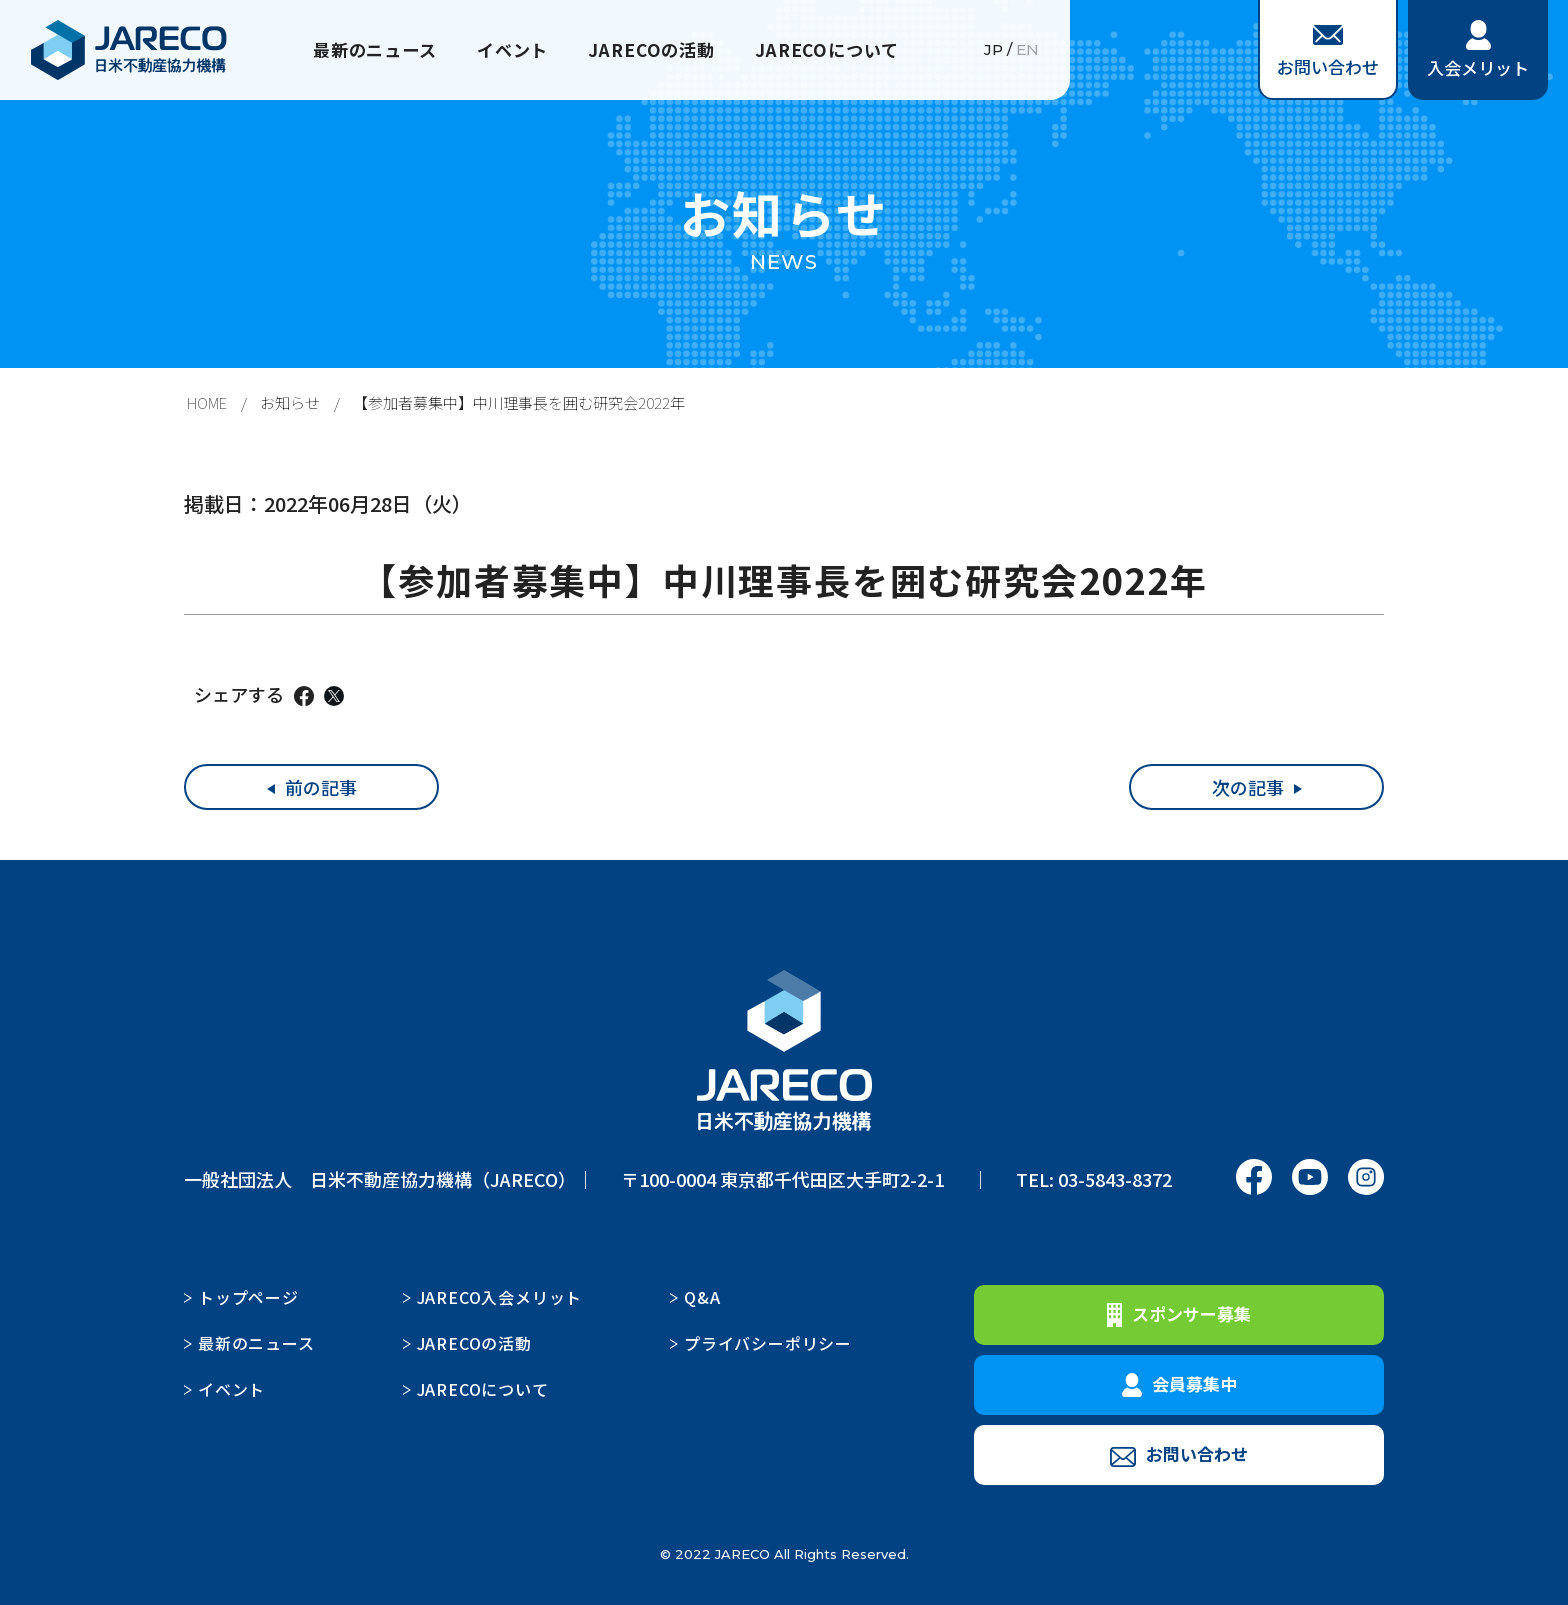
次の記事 (1248, 787)
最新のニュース (365, 50)
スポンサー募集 (1179, 1314)
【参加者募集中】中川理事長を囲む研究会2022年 (519, 402)
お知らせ (290, 402)
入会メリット (1478, 50)
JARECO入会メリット (500, 1297)
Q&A (702, 1297)
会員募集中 (1179, 1384)
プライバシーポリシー (768, 1343)
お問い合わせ (1328, 52)
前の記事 (321, 787)
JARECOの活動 (653, 50)
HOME (207, 402)
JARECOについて (835, 50)
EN (1027, 50)
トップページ (248, 1297)
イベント (510, 50)
